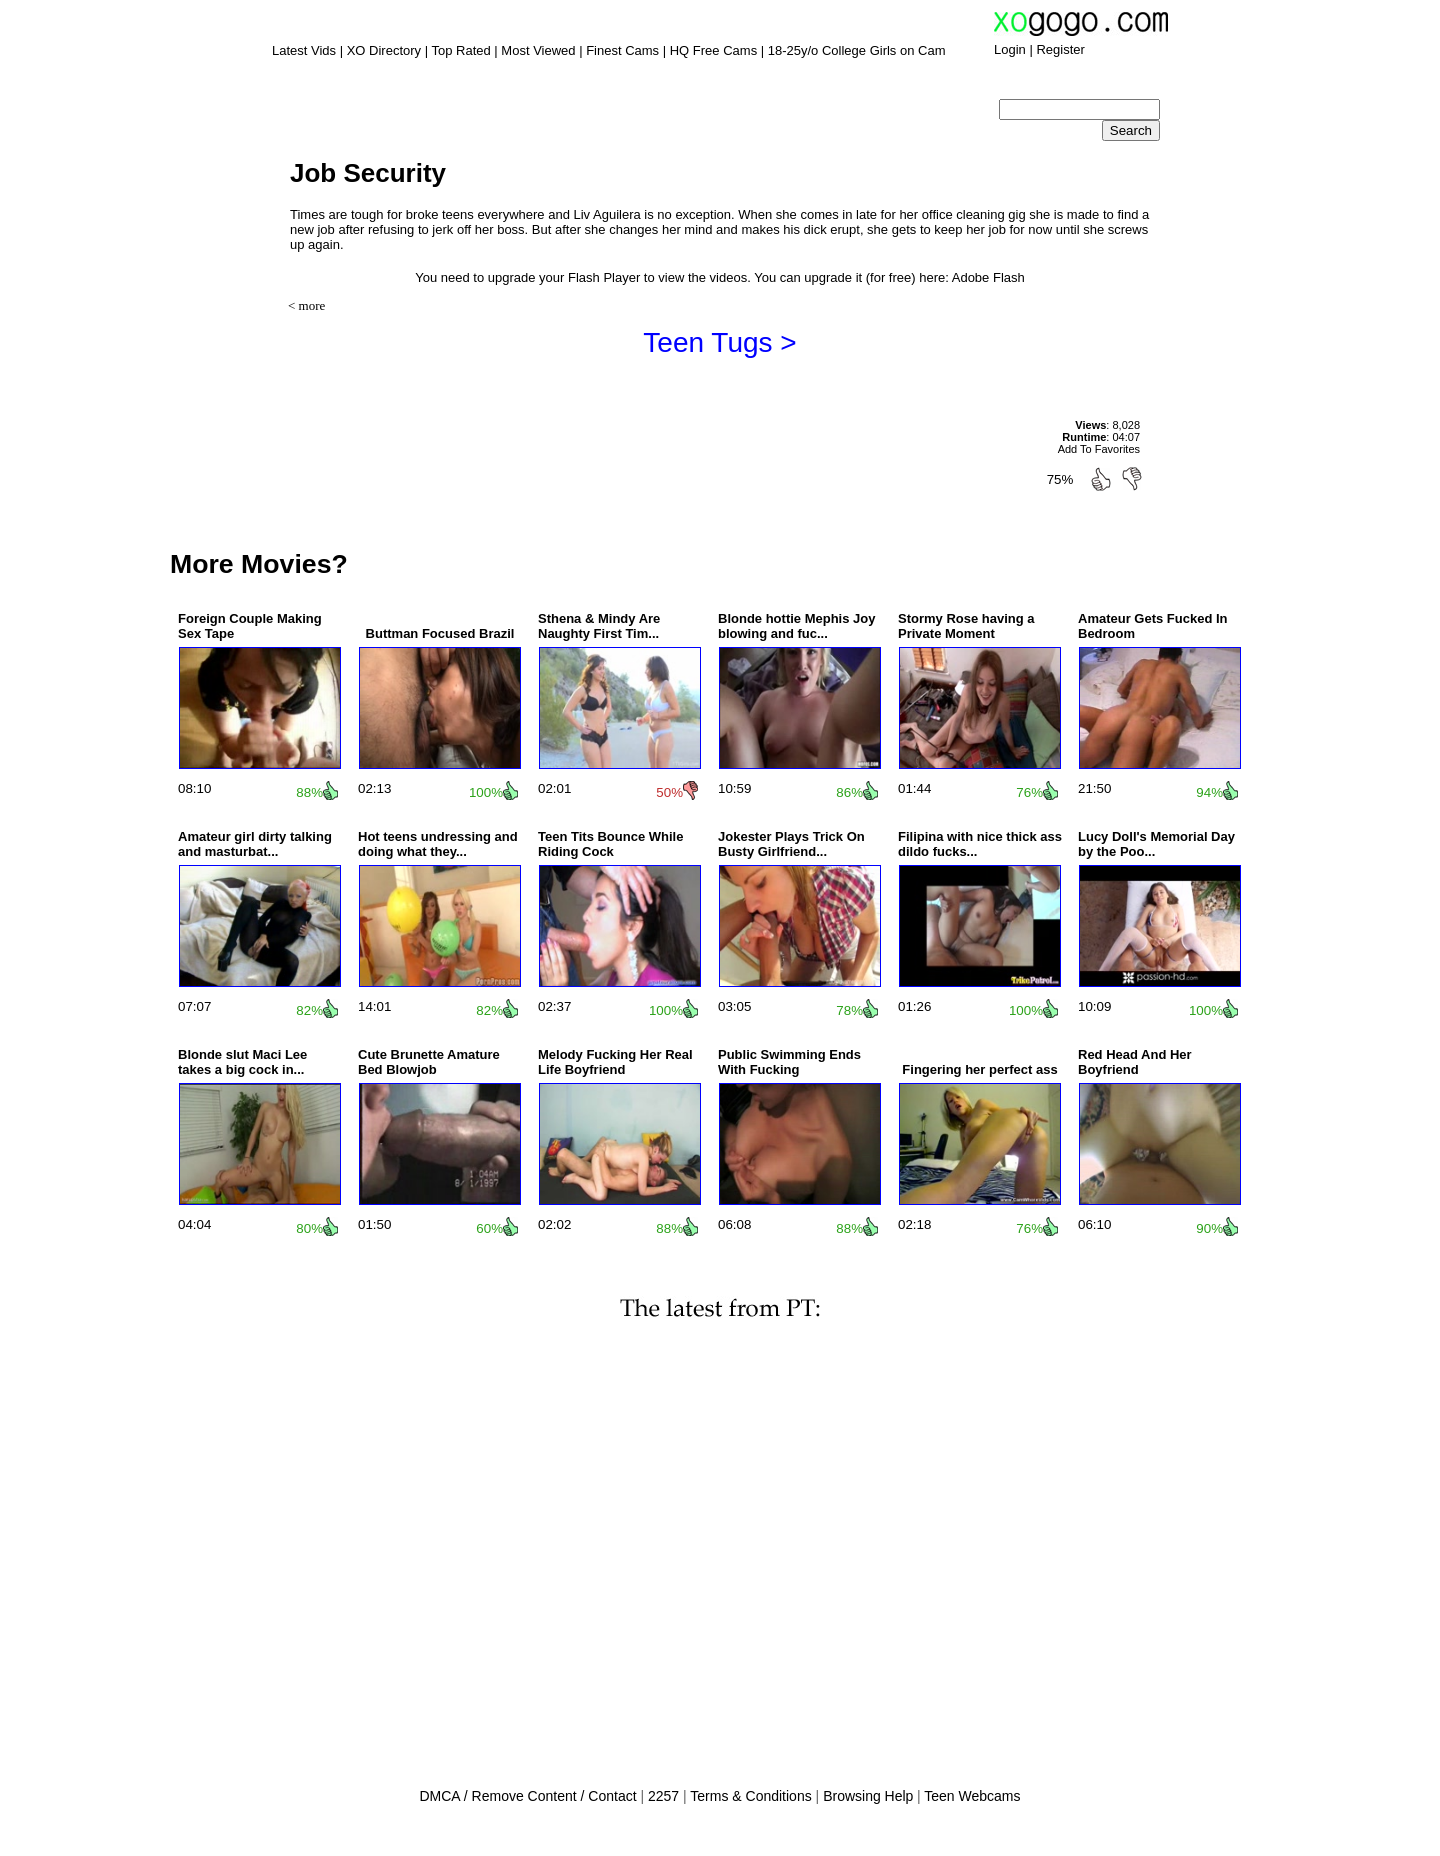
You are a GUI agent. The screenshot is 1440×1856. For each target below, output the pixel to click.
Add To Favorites (1099, 449)
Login (1010, 49)
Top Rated (460, 50)
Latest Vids (304, 50)
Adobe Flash (988, 277)
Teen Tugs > (719, 342)
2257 (663, 1796)
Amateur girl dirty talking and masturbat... (255, 844)
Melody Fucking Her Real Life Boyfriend (615, 1062)
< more (306, 305)
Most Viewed (538, 50)
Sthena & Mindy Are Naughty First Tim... (599, 626)
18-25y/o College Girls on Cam (857, 50)
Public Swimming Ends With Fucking (789, 1062)
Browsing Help (868, 1796)
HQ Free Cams (713, 50)
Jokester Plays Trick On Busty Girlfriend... (791, 844)
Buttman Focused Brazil (440, 633)
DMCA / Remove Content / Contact (527, 1796)
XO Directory (384, 50)
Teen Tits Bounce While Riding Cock (610, 844)
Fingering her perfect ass (979, 1069)
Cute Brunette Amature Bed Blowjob (429, 1062)
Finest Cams (622, 50)
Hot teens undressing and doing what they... (438, 844)
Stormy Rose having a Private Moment (966, 626)
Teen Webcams (972, 1796)
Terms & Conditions (750, 1796)
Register (1060, 49)
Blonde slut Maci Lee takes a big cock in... (242, 1062)
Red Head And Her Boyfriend (1135, 1062)
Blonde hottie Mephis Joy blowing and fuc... (796, 626)
